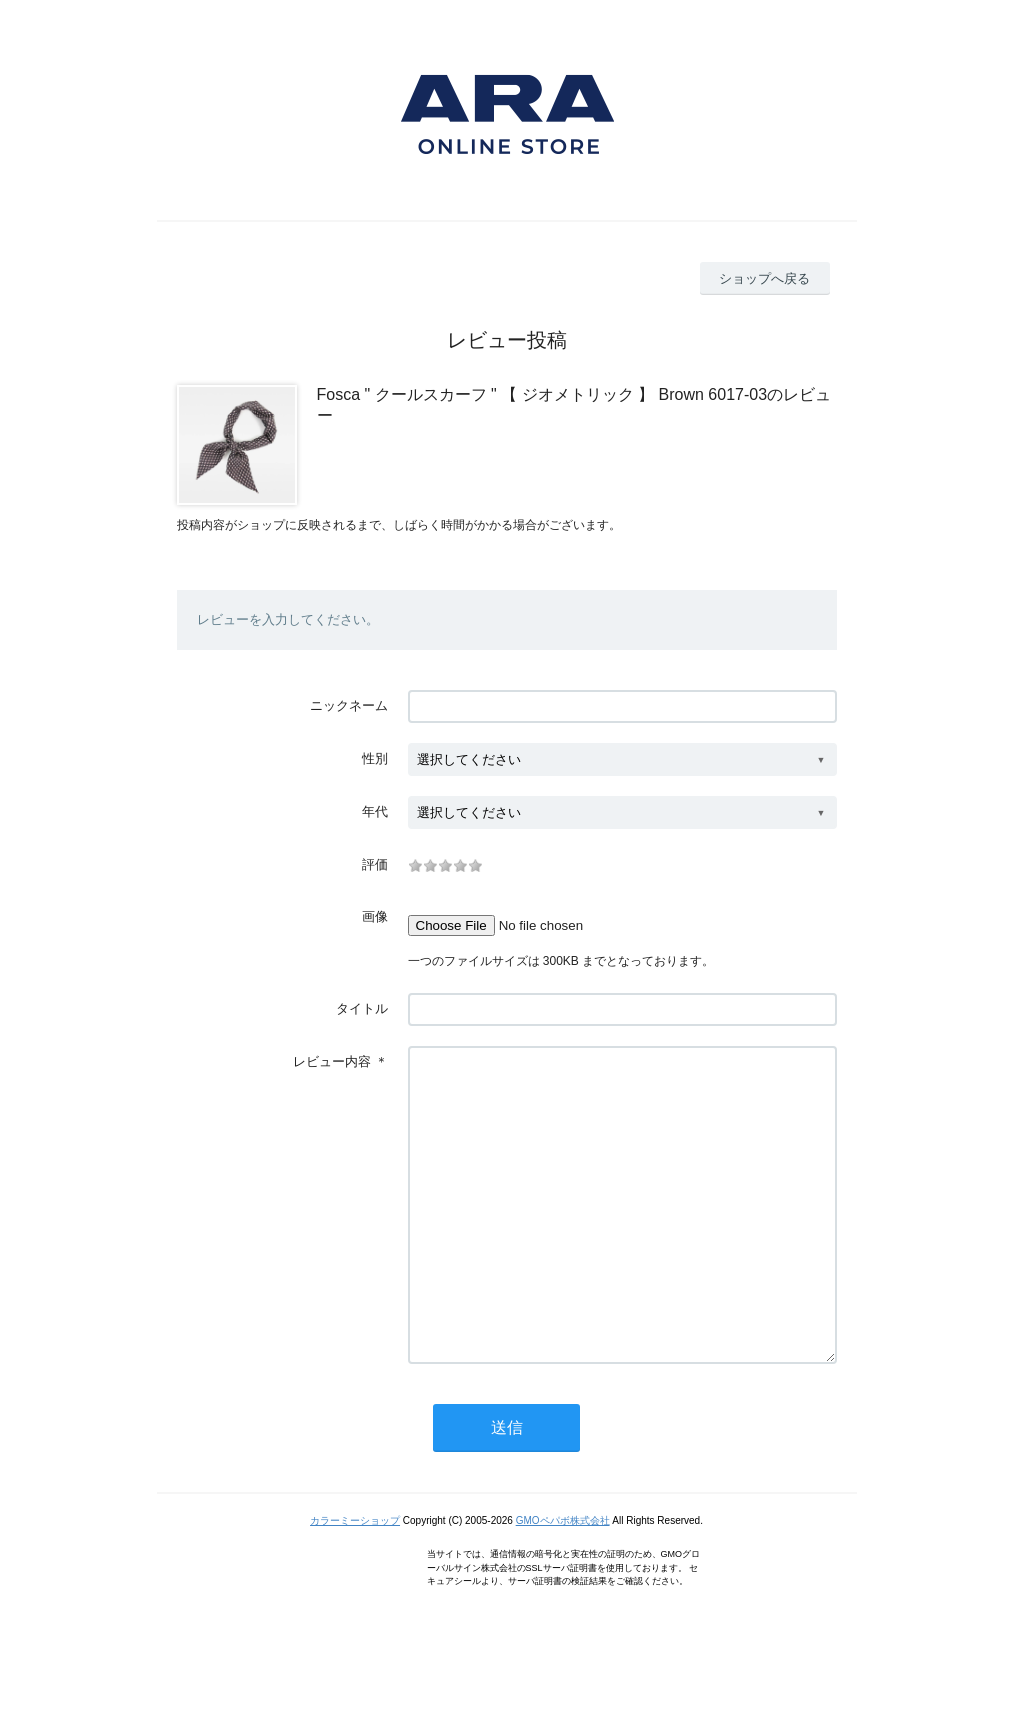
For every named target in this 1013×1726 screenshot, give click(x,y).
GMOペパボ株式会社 (563, 1580)
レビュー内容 (332, 1061)
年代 (375, 811)
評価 (375, 864)
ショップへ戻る (764, 278)
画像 (375, 916)
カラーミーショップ (355, 1580)
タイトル (362, 1008)
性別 (375, 758)
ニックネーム (349, 705)
